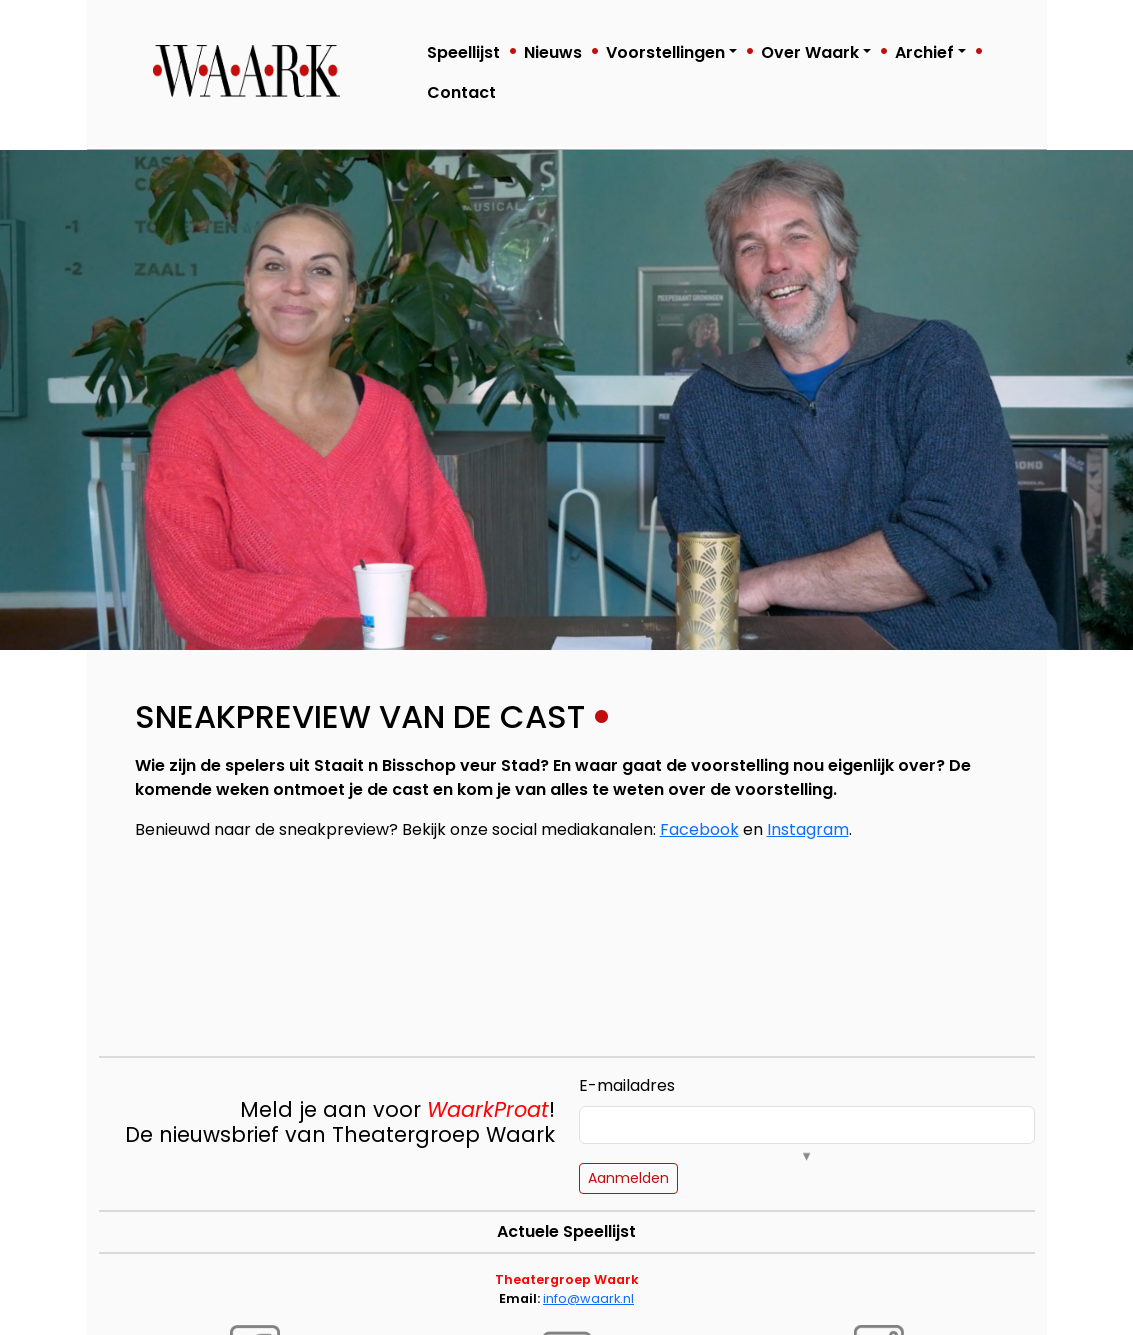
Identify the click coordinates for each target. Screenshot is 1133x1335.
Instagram (808, 829)
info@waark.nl (588, 1298)
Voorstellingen (665, 52)
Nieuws (553, 52)
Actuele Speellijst (566, 1231)
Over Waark (810, 52)
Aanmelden (628, 1178)
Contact (461, 92)
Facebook (699, 829)
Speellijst (463, 52)
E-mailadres (627, 1085)
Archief (924, 52)
